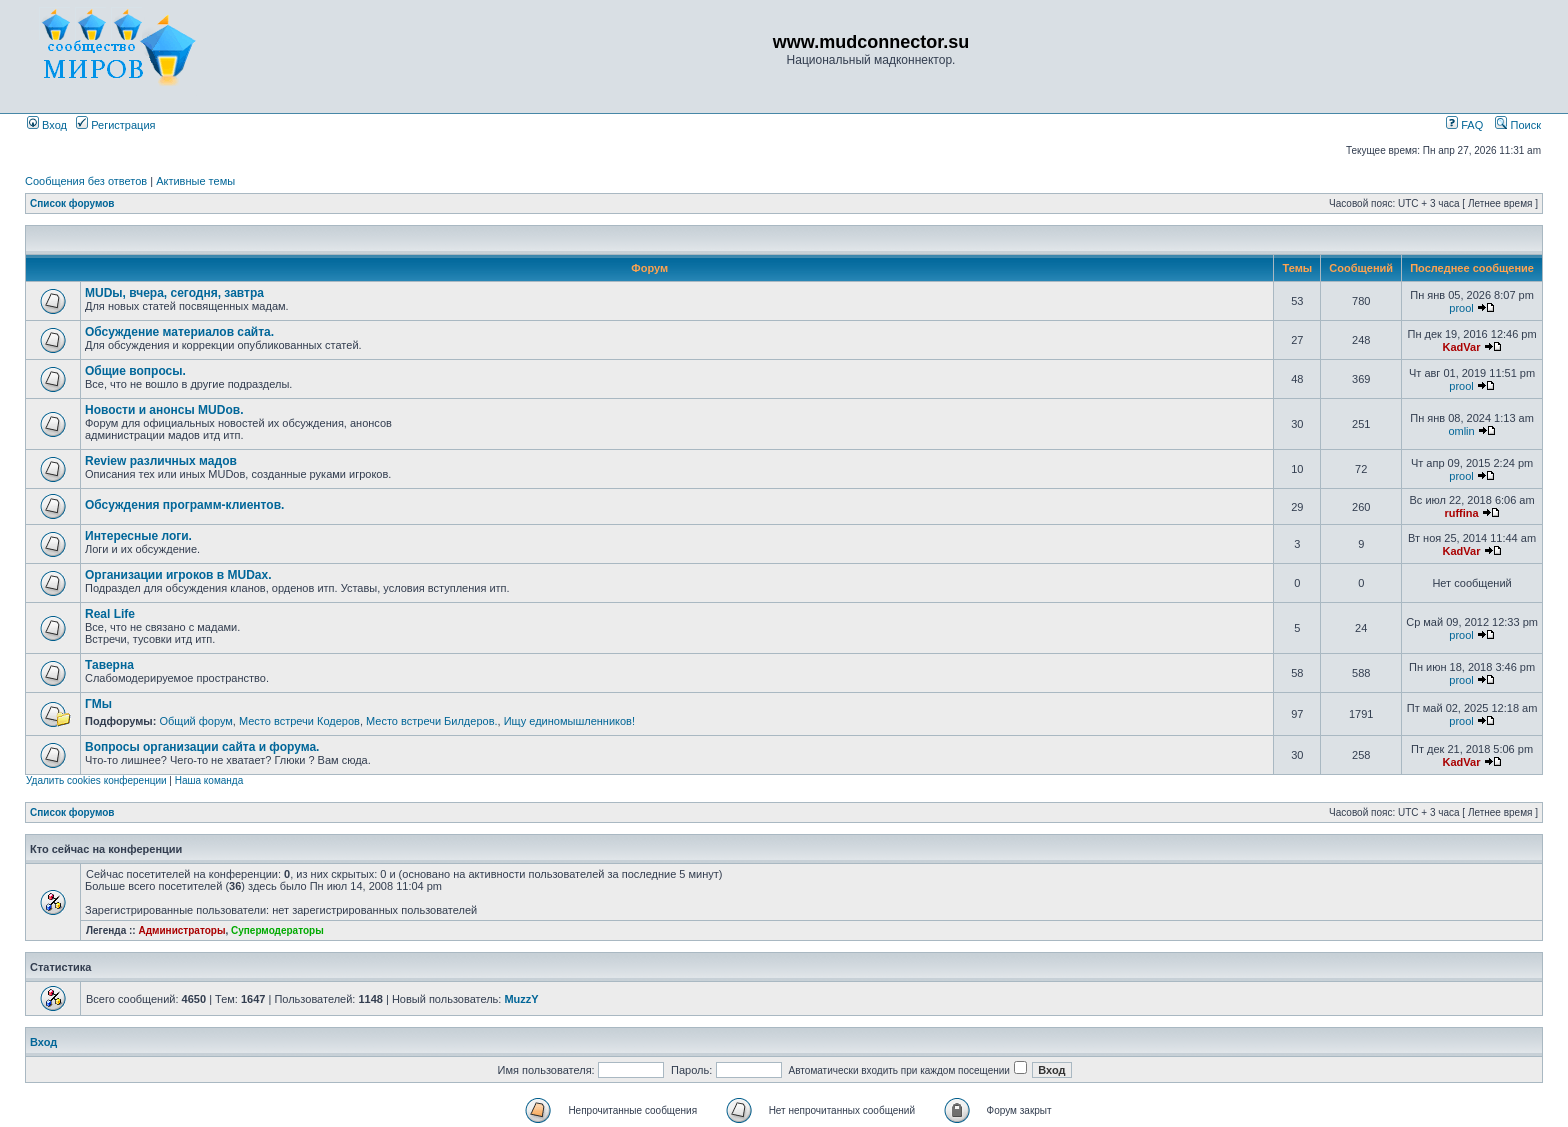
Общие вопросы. (135, 371)
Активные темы (195, 181)
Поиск (1518, 125)
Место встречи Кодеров (299, 721)
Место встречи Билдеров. (432, 721)
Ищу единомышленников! (569, 721)
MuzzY (521, 999)
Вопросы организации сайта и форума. (202, 747)
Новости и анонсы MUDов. (164, 410)
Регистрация (115, 125)
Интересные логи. (138, 536)
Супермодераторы (277, 930)
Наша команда (209, 780)
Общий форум (195, 721)
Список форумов (72, 203)
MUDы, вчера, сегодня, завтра (174, 293)
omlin (1461, 431)
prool (1461, 308)
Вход (47, 125)
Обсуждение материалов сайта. (179, 332)
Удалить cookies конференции (96, 780)
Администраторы (181, 930)
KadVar (1462, 347)
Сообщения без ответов (86, 181)
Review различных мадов (161, 461)
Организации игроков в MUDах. (178, 575)
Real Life (110, 614)
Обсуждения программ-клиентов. (184, 505)
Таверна (109, 665)
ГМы (98, 704)
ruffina (1461, 513)
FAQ (1464, 125)
